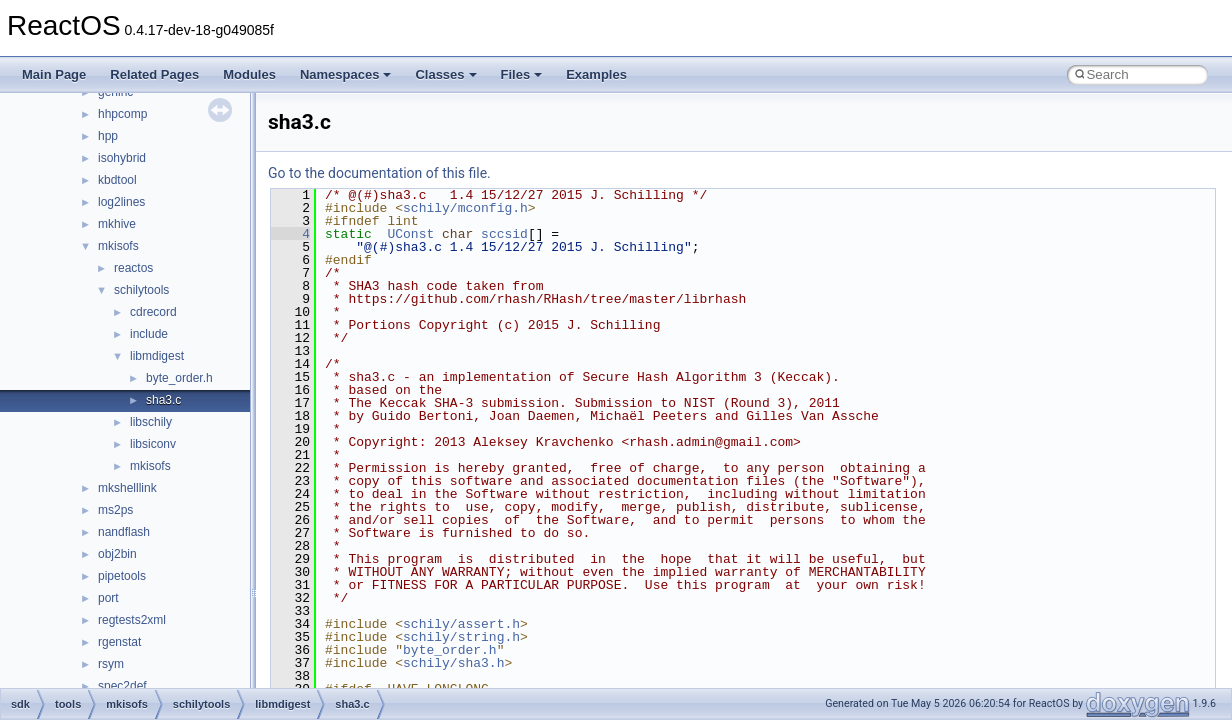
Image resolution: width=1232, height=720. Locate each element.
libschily (151, 422)
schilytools (141, 290)
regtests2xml (132, 620)
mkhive (117, 224)
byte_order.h (179, 378)
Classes (445, 74)
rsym (111, 664)
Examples (596, 74)
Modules (249, 74)
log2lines (121, 202)
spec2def (122, 686)
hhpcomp (122, 114)
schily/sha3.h (453, 663)
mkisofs (118, 246)
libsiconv (153, 444)
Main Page (54, 74)
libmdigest (157, 356)
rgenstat (119, 642)
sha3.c (163, 400)
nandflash (124, 532)
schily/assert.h (461, 624)
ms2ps (115, 510)
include (149, 334)
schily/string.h (461, 637)
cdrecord (153, 312)
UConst (410, 234)
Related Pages (154, 74)
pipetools (122, 576)
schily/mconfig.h (465, 208)
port (108, 598)
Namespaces (346, 74)
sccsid (504, 234)
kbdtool (117, 180)
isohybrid (122, 158)
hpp (108, 136)
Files (522, 74)
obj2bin (117, 554)
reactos (133, 268)
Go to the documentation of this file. (379, 173)
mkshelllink (127, 488)
